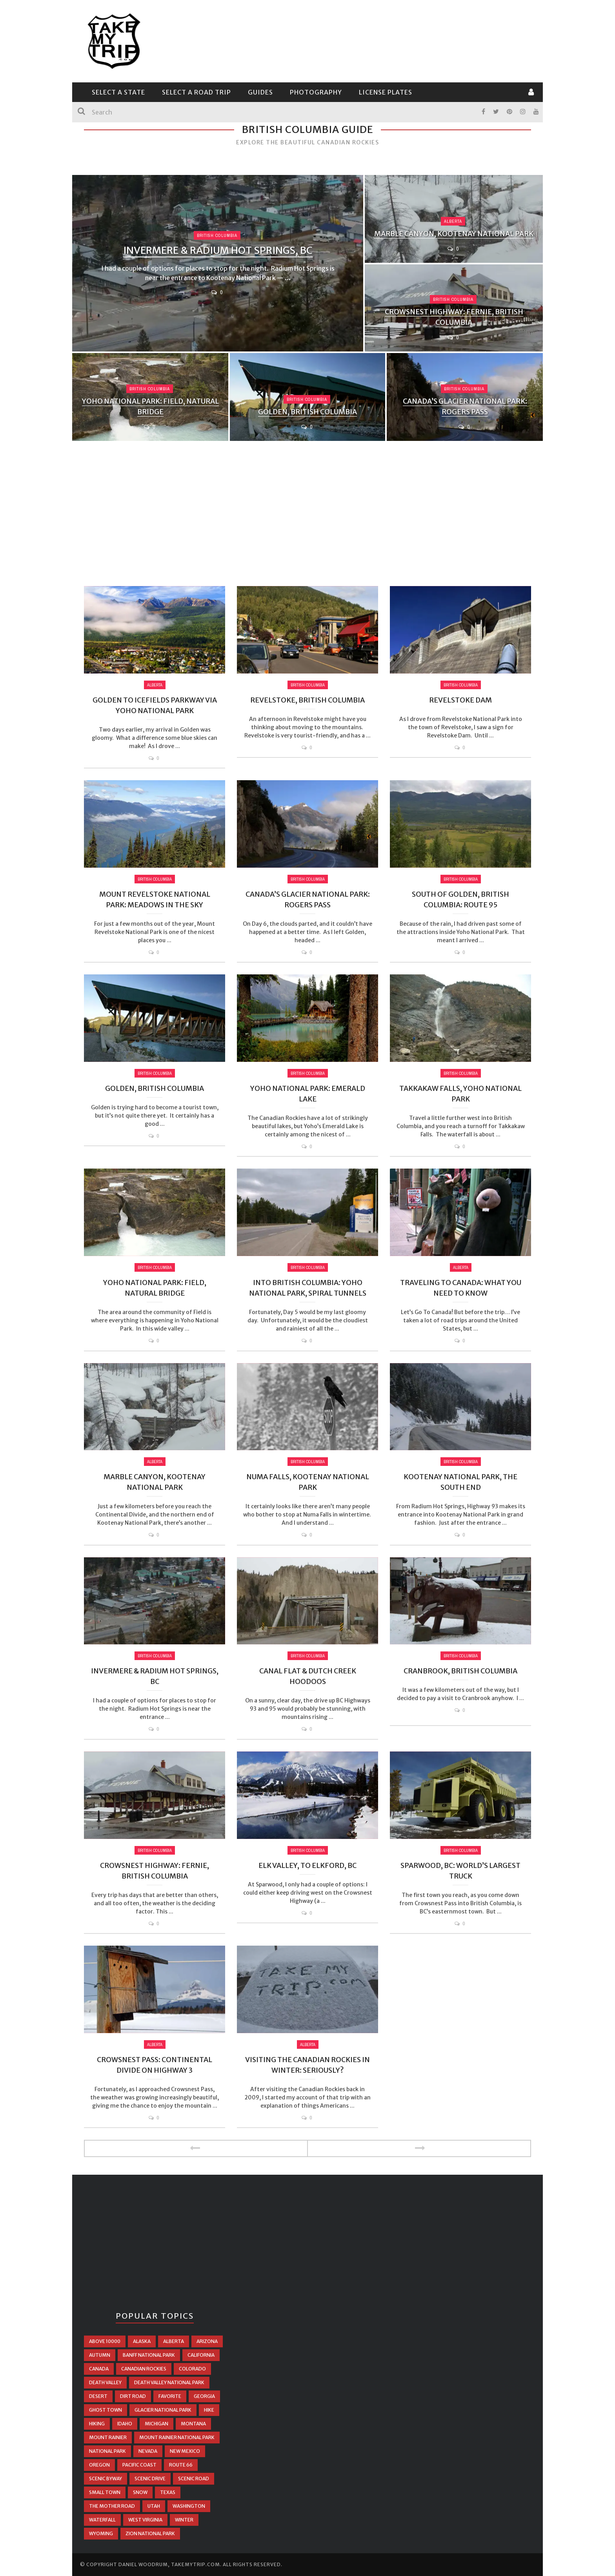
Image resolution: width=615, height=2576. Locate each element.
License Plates (385, 92)
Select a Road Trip (196, 92)
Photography (316, 92)
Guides (260, 92)
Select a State (118, 92)
